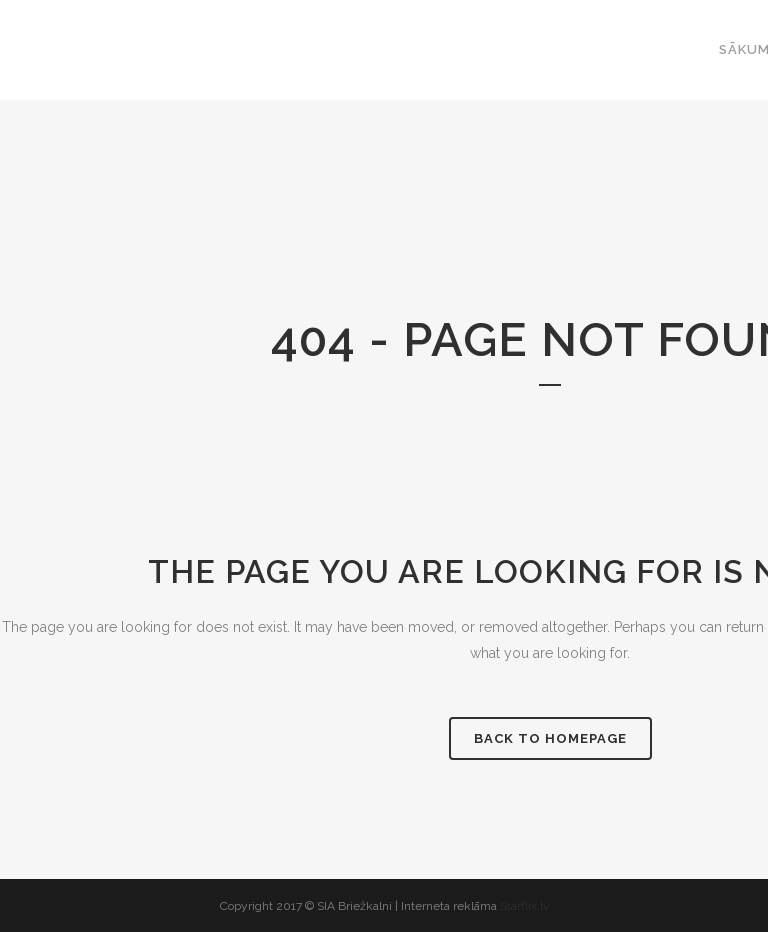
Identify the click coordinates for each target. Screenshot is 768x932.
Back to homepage (550, 738)
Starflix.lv (524, 906)
